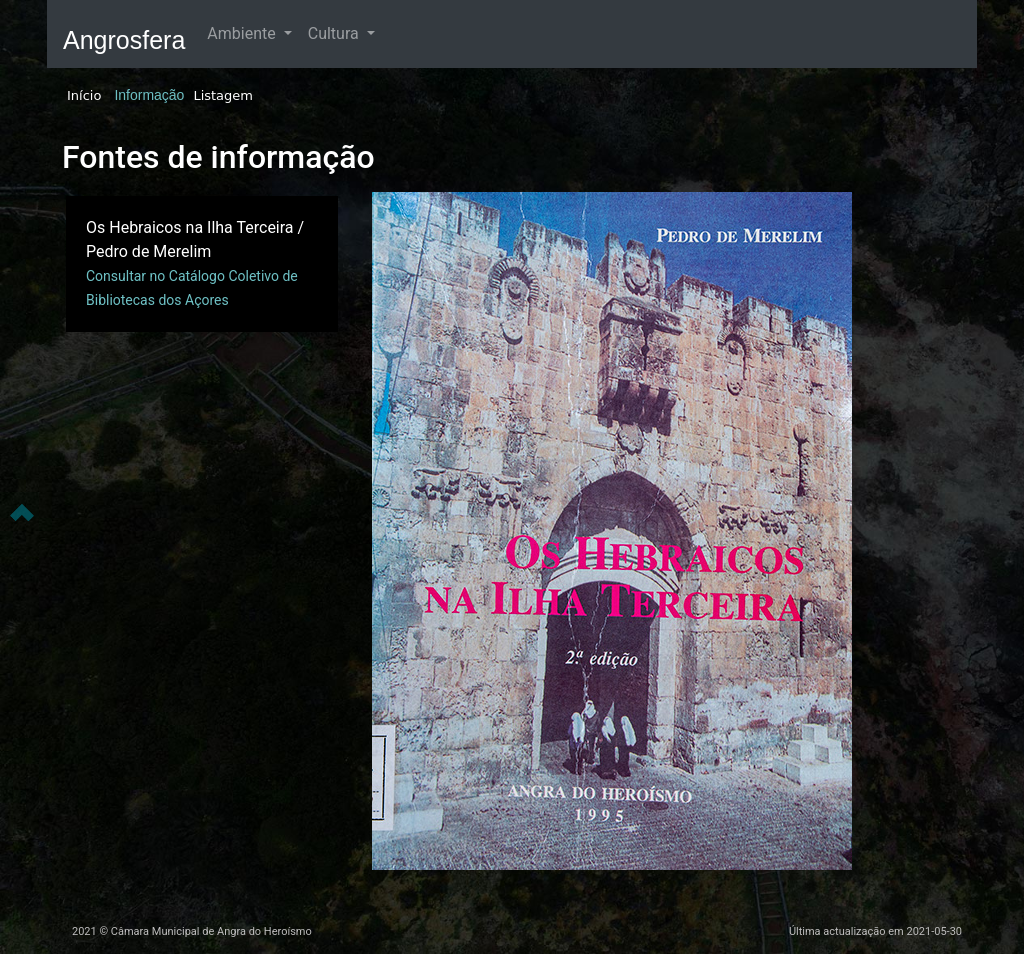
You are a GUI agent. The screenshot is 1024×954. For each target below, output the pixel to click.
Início (84, 95)
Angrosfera (124, 40)
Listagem (223, 95)
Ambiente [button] (243, 33)
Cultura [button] (335, 33)
